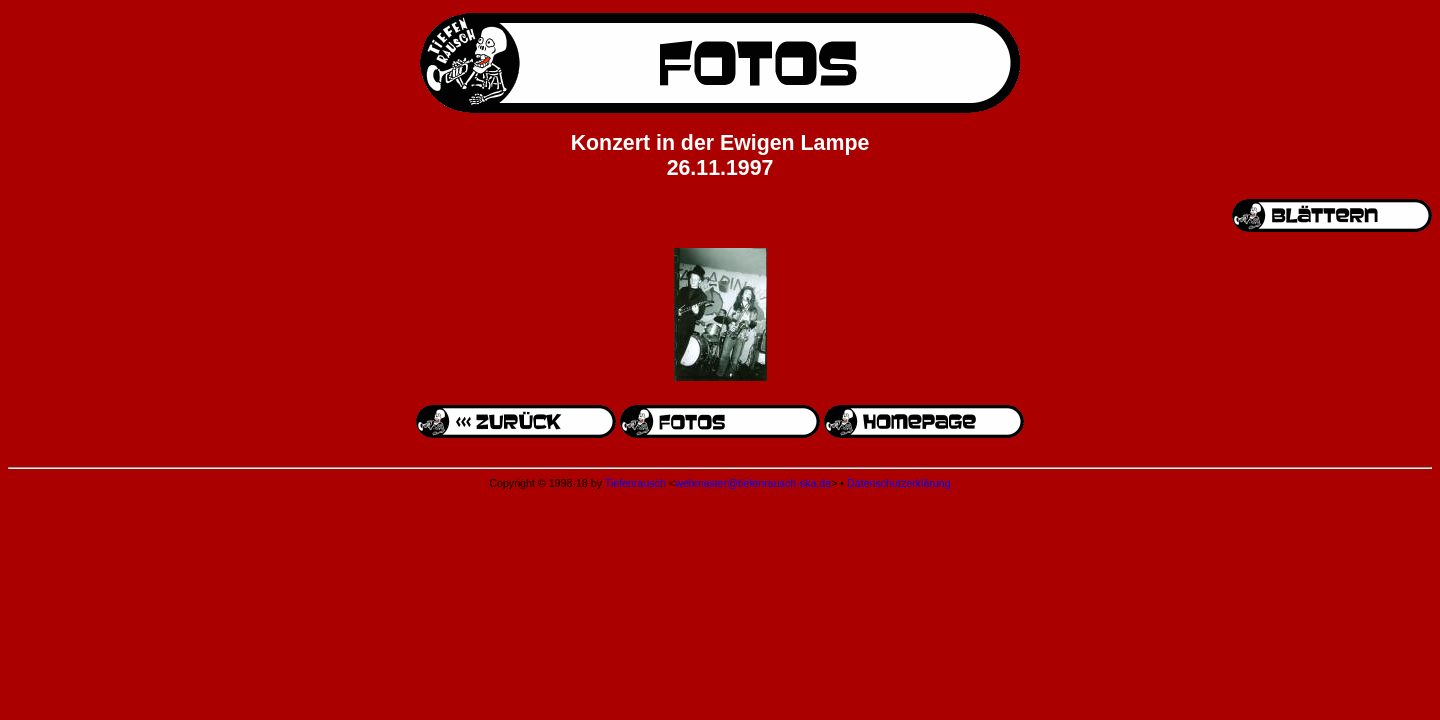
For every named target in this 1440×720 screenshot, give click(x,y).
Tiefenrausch (635, 483)
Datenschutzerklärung (899, 483)
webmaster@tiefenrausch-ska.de (753, 483)
